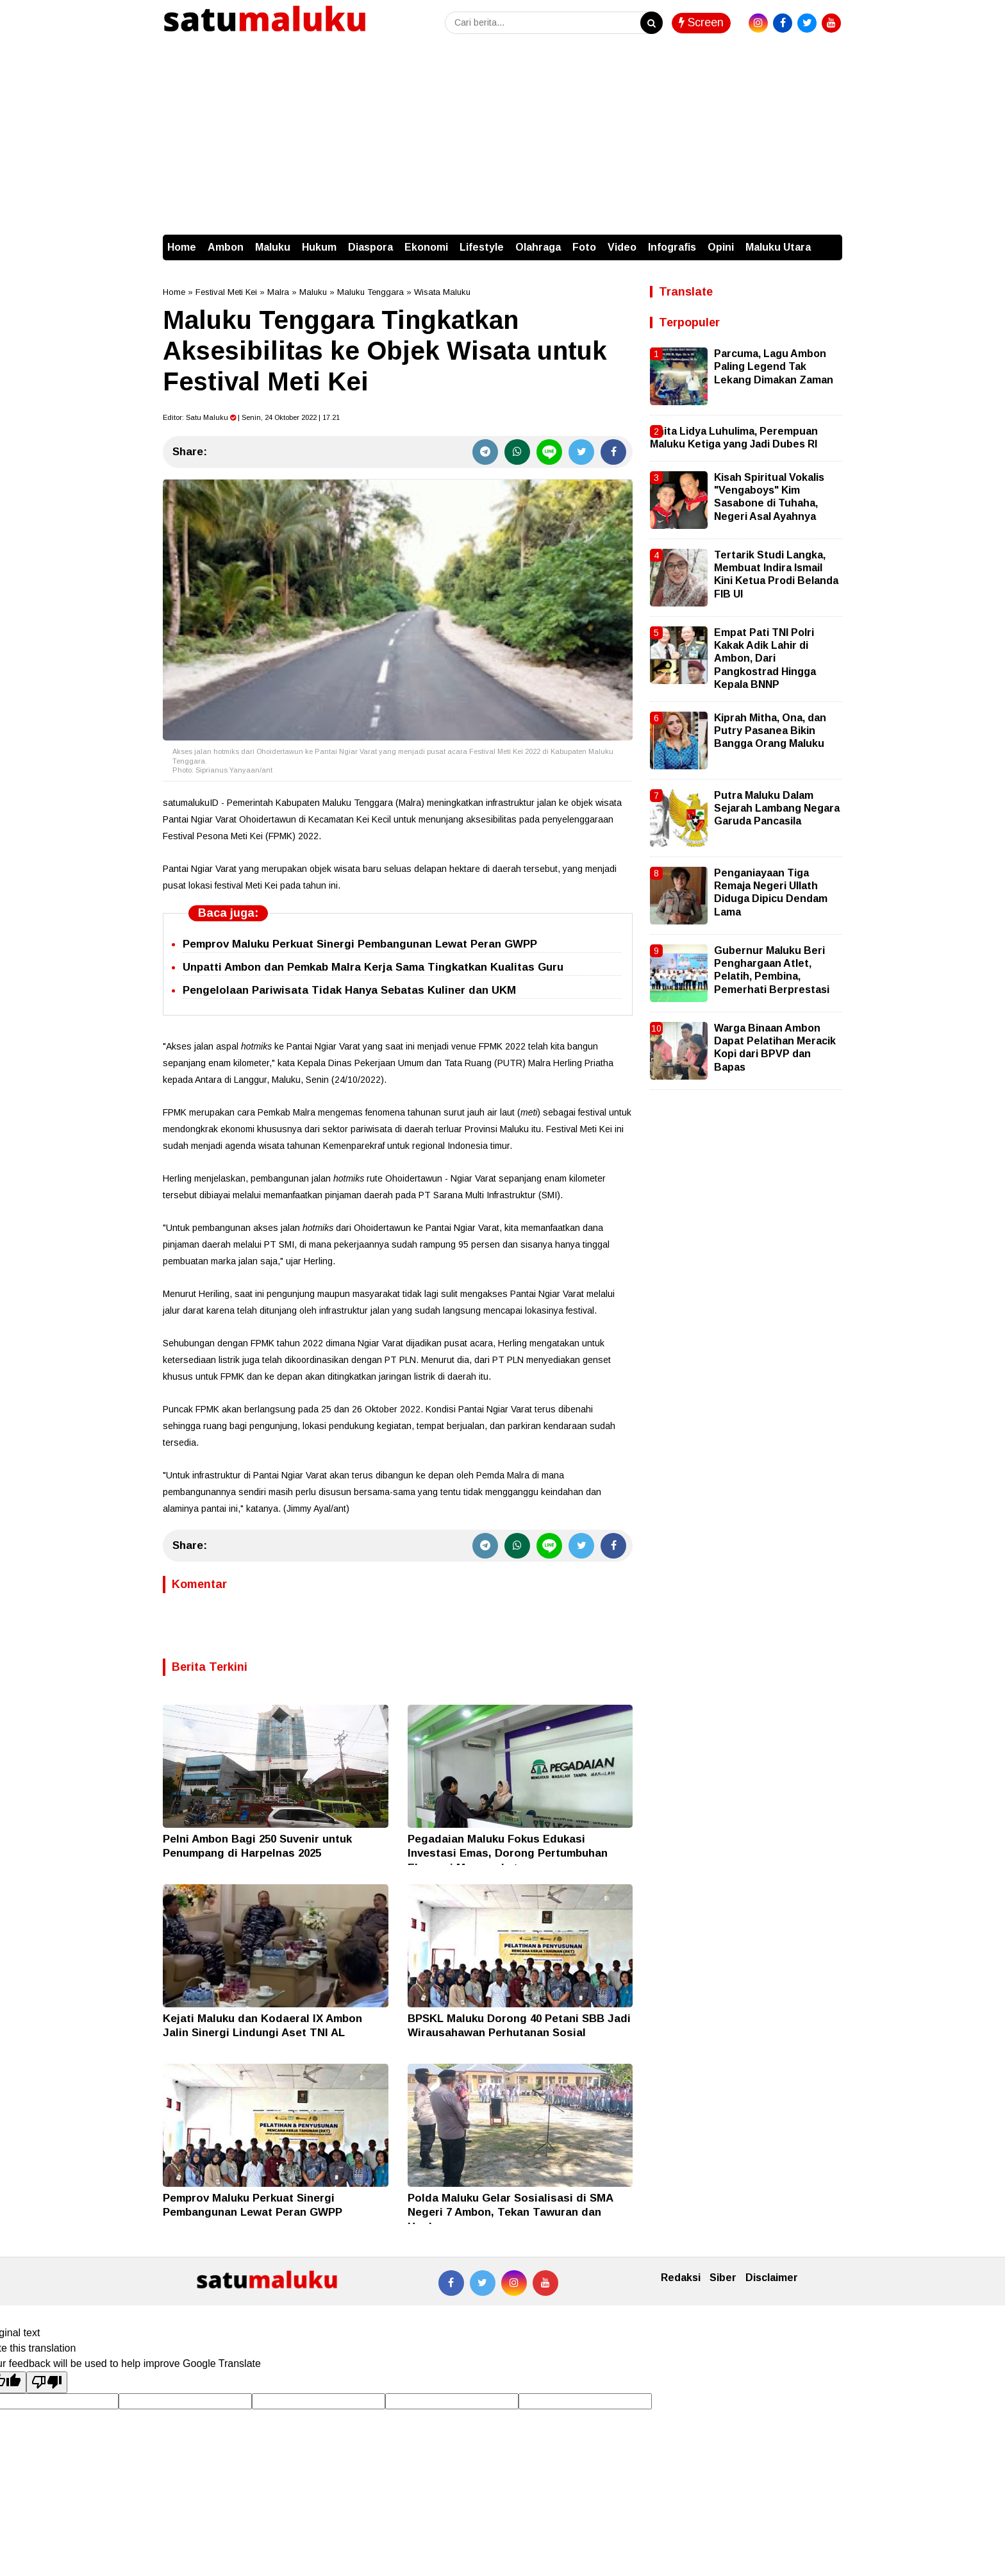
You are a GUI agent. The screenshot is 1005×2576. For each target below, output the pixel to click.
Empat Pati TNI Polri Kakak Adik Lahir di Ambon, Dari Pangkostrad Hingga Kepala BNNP (765, 658)
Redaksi (681, 2277)
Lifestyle (482, 247)
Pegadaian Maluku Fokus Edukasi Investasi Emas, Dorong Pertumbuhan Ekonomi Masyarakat (508, 1853)
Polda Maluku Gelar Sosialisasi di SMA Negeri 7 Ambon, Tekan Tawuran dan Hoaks (510, 2212)
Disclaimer (771, 2277)
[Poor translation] (46, 2382)
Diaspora (370, 247)
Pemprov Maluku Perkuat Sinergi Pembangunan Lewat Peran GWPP (360, 944)
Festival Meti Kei (226, 292)
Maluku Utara (778, 247)
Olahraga (538, 247)
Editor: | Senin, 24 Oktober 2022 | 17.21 (251, 417)
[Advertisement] (502, 138)
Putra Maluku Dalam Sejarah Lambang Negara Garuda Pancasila (777, 808)
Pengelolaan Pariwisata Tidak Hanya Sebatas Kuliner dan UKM (349, 990)
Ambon (226, 247)
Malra (278, 292)
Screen (701, 22)
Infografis (672, 247)
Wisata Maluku (442, 292)
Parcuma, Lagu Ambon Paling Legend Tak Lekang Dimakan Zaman (773, 366)
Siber (723, 2277)
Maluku (272, 247)
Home (181, 247)
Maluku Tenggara (370, 292)
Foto (584, 247)
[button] (829, 241)
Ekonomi (426, 247)
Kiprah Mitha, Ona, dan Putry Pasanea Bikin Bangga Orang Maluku (770, 730)
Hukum (319, 247)
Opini (721, 247)
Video (622, 247)
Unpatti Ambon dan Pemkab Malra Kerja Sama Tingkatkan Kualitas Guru (373, 967)
